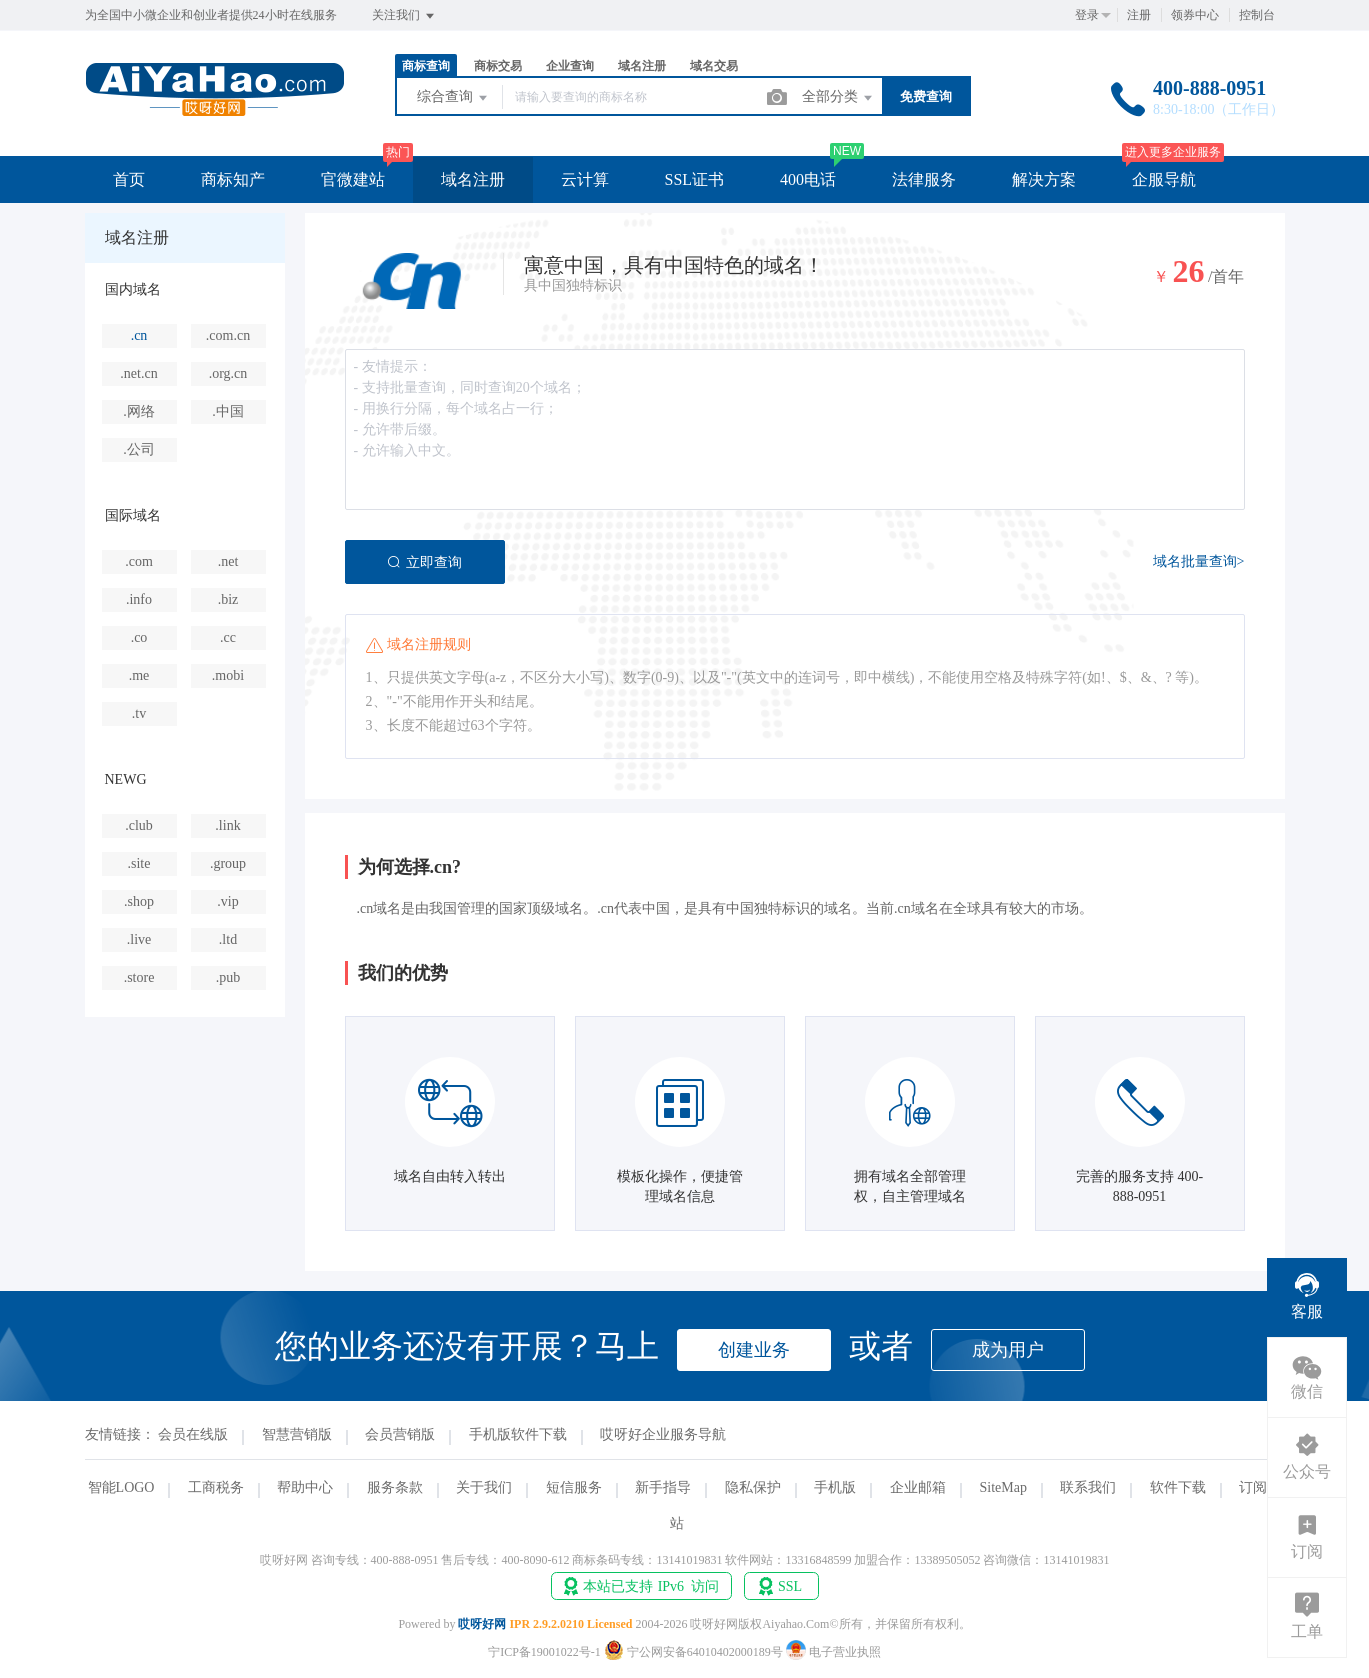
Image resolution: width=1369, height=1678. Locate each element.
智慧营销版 (297, 1434)
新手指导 (663, 1487)
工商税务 (216, 1487)
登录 (1087, 15)
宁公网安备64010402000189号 (695, 1652)
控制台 (1257, 15)
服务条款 (395, 1487)
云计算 (585, 179)
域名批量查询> (1199, 561)
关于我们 (484, 1487)
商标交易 (498, 66)
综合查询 (454, 98)
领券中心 (1195, 15)
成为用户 (1008, 1350)
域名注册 (642, 66)
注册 (1139, 15)
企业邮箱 (918, 1487)
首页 (129, 179)
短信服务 (574, 1487)
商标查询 (426, 66)
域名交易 (714, 66)
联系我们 (1088, 1487)
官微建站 (353, 179)
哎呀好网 (482, 1624)
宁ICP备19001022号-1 (544, 1652)
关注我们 (404, 16)
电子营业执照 (833, 1652)
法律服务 (924, 179)
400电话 (808, 179)
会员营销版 (400, 1434)
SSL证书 (695, 179)
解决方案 (1044, 179)
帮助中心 (305, 1487)
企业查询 (570, 66)
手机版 (835, 1487)
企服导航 (1164, 179)
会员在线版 (193, 1434)
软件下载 (1178, 1487)
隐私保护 (753, 1487)
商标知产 (233, 179)
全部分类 (839, 98)
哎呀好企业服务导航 (663, 1434)
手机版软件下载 (518, 1434)
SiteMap (1002, 1487)
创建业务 (754, 1350)
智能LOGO (121, 1487)
